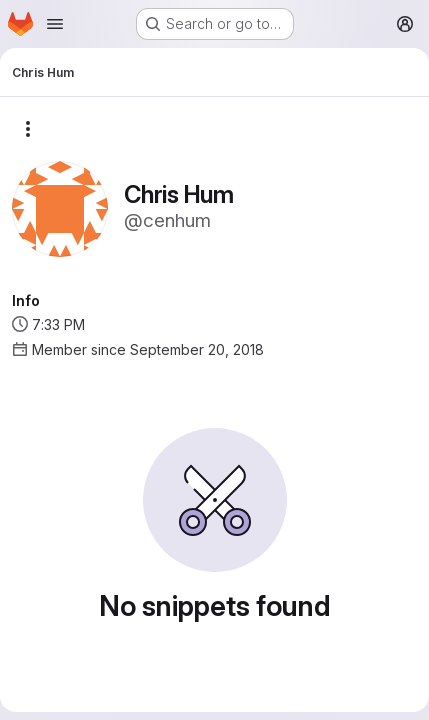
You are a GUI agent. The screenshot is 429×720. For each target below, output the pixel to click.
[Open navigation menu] (55, 24)
